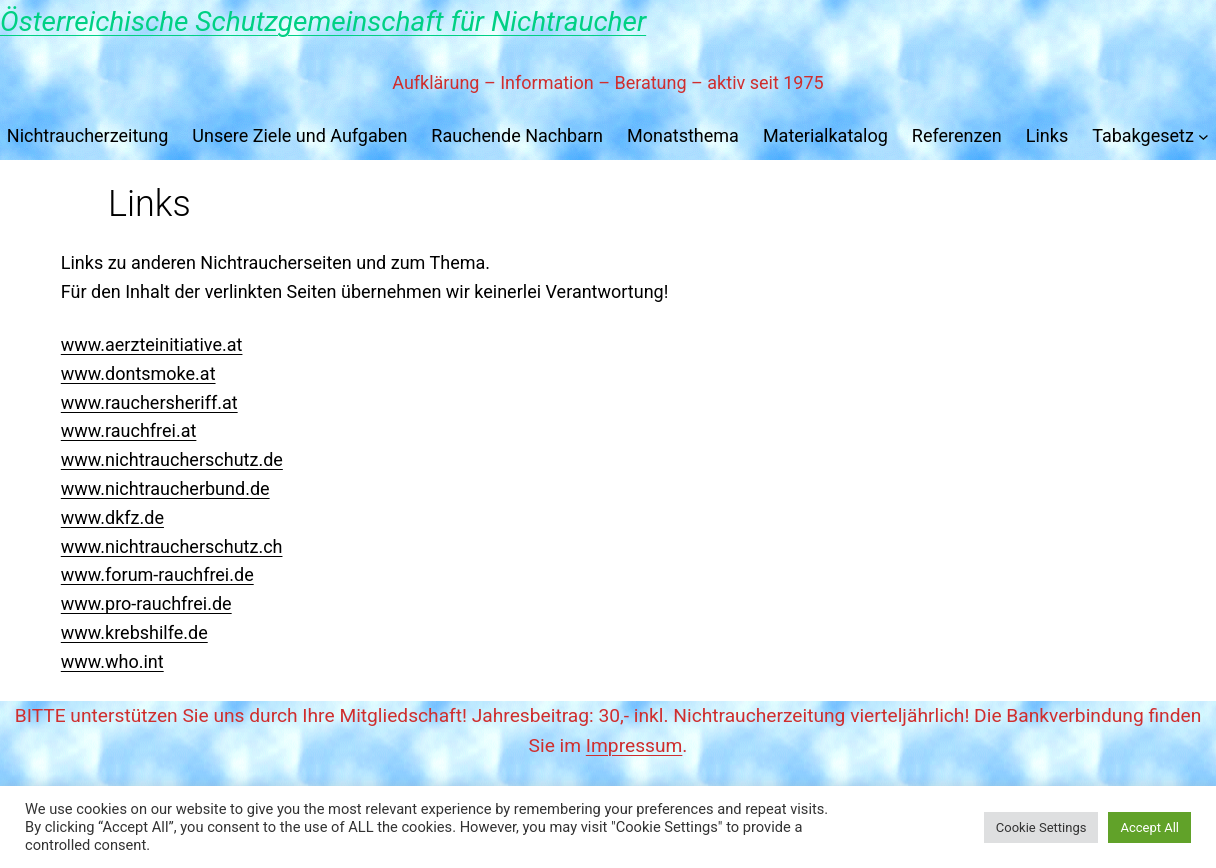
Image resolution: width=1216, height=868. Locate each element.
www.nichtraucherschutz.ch (172, 546)
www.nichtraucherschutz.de (172, 459)
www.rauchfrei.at (129, 430)
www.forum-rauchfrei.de (157, 574)
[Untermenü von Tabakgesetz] (1203, 136)
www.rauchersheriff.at (149, 402)
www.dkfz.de (112, 517)
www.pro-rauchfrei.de (146, 603)
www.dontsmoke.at (138, 373)
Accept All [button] (1149, 827)
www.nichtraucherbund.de (165, 488)
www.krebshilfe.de (134, 632)
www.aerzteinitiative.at (152, 344)
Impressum (634, 745)
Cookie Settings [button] (1041, 827)
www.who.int (112, 661)
